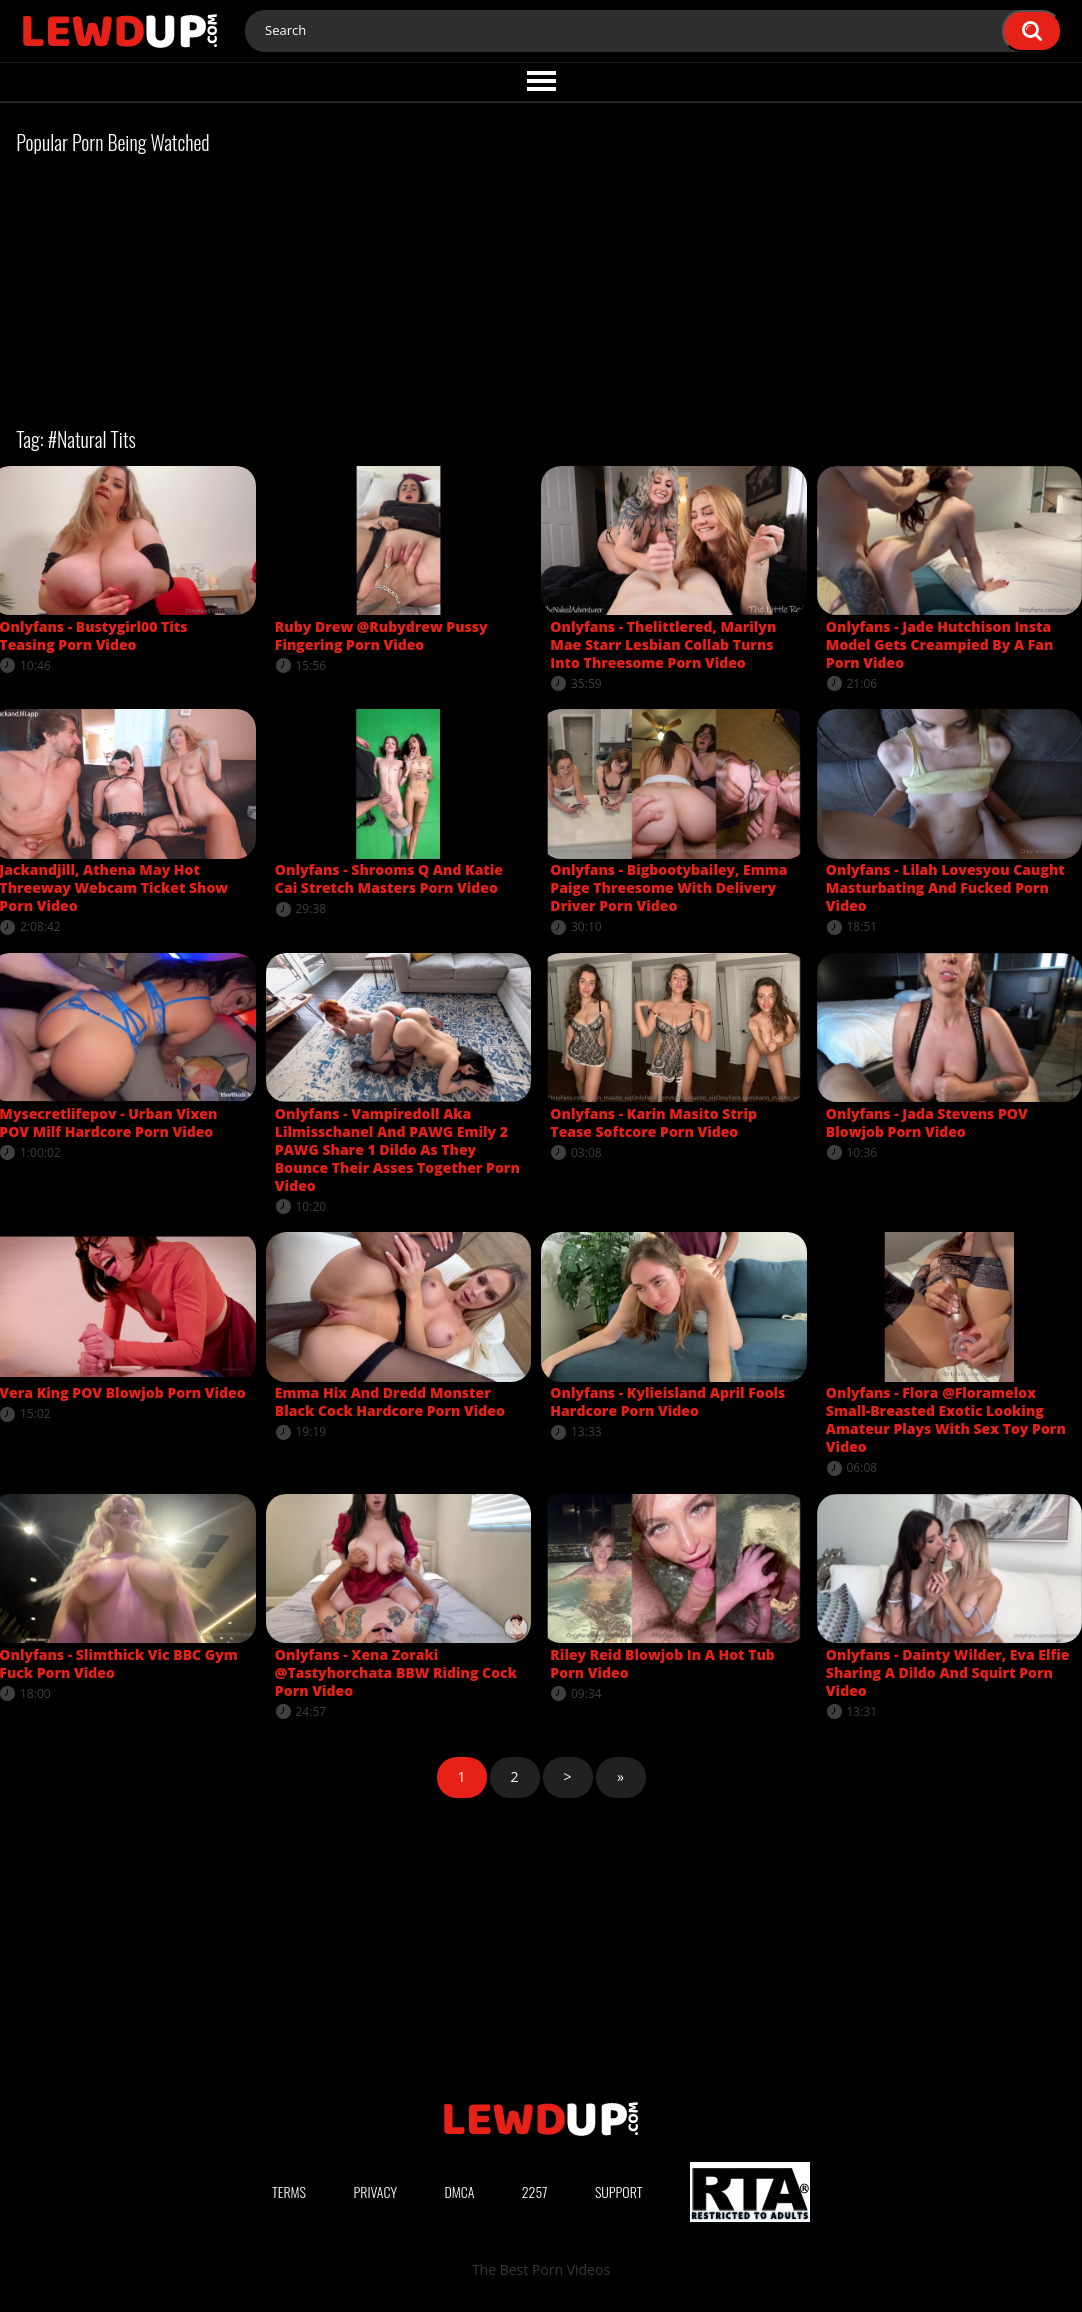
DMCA (459, 2191)
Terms (289, 2191)
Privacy (375, 2191)
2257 (535, 2191)
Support (619, 2191)
